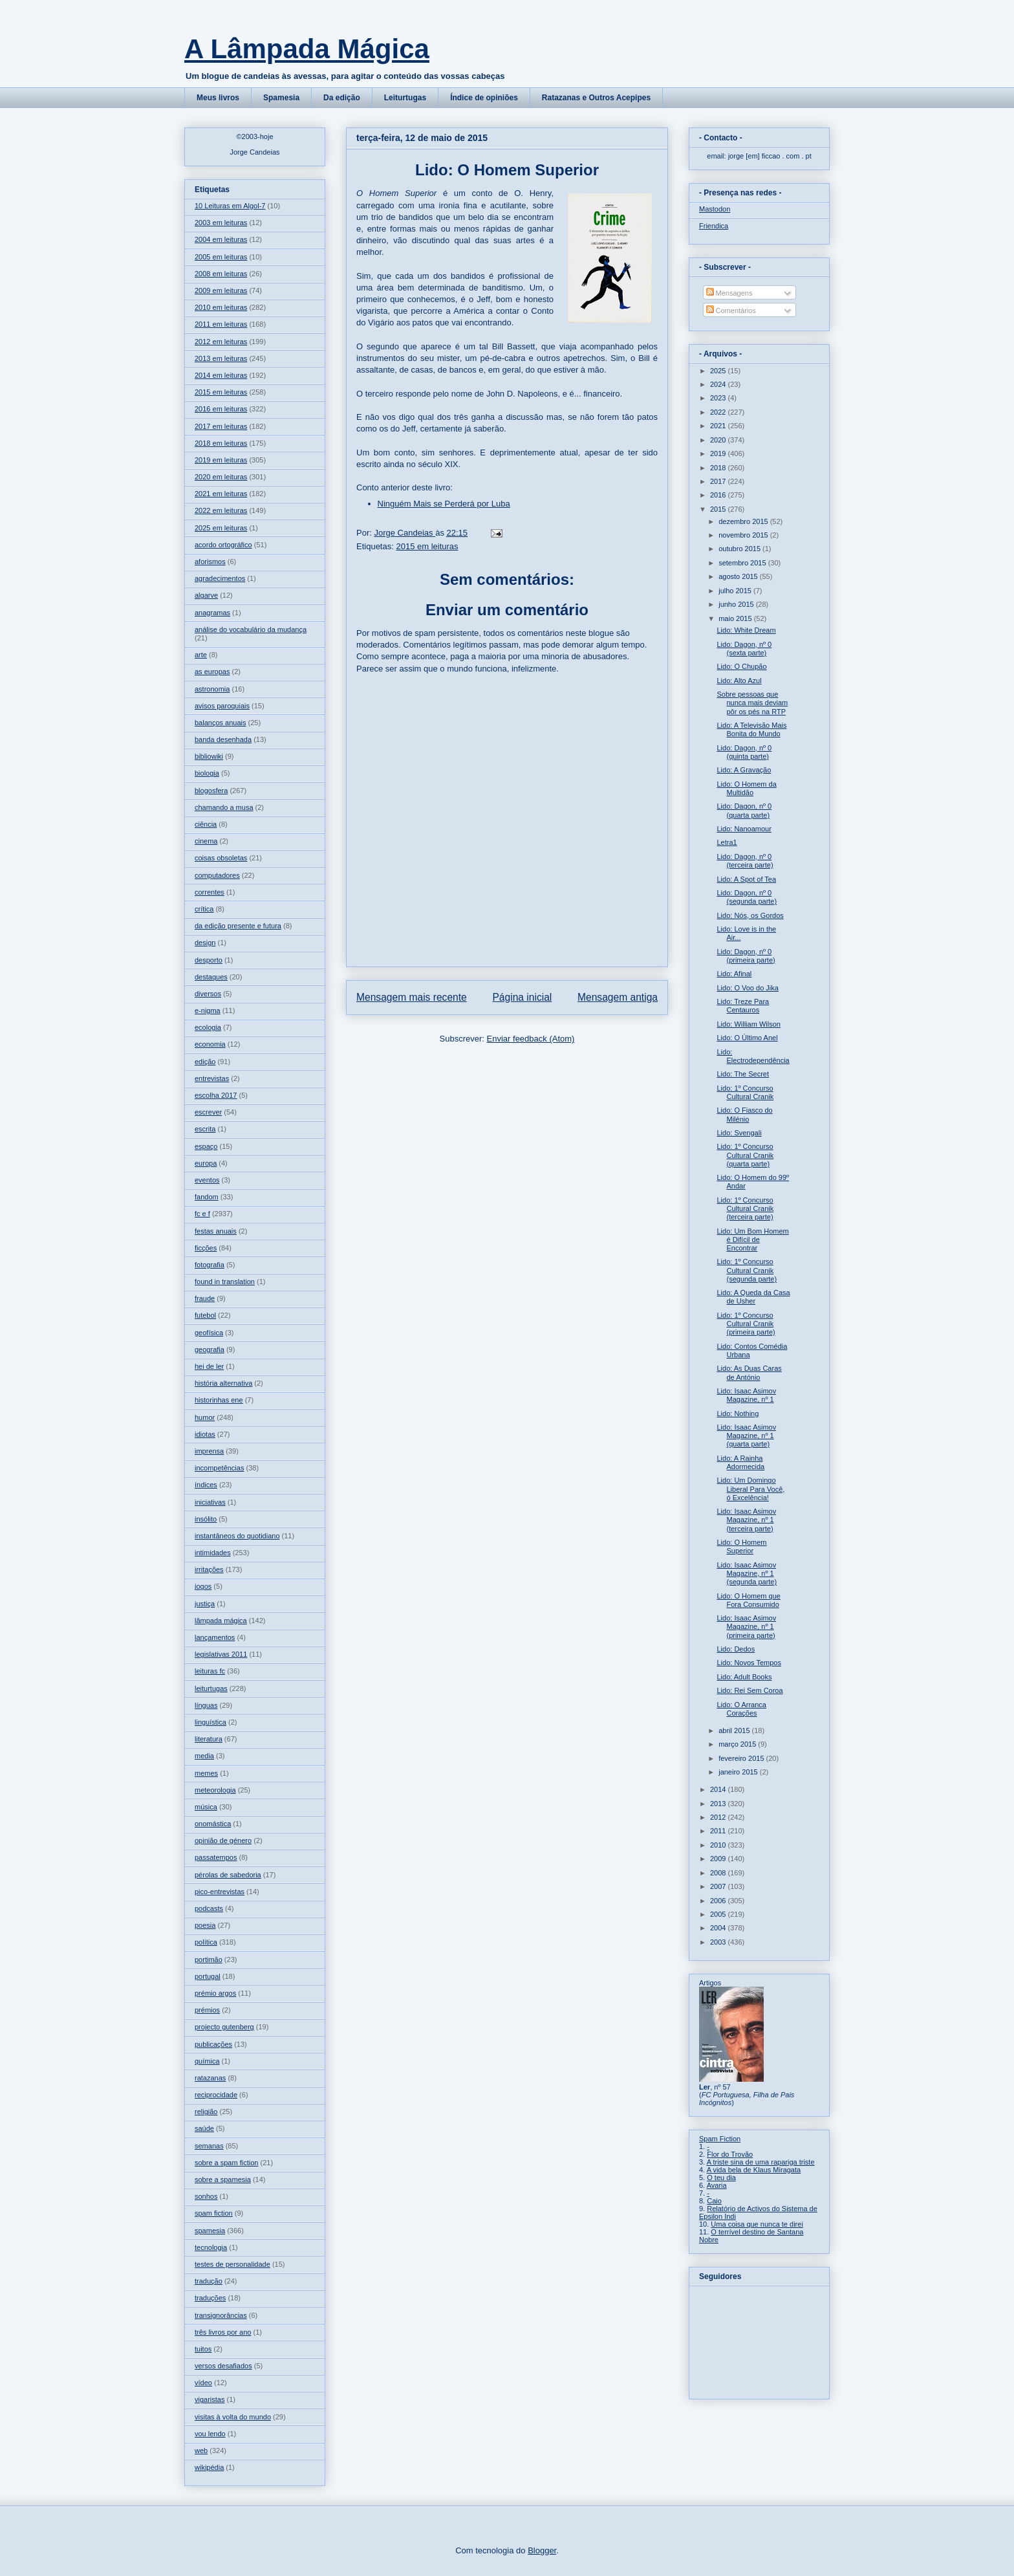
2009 (719, 1858)
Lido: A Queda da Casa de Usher (753, 1297)
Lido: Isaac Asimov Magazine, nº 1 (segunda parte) (747, 1573)
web (201, 2450)
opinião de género (223, 1840)
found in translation (225, 1281)
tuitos (203, 2349)
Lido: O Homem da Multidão (746, 788)
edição (205, 1061)
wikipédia (209, 2467)
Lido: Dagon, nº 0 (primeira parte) (746, 956)
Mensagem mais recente (411, 997)
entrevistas (212, 1078)
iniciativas (210, 1502)
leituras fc (210, 1671)
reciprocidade (216, 2095)
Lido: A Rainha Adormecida (740, 1462)
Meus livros (218, 97)
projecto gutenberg (224, 2027)
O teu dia (721, 2177)
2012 (719, 1817)
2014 (719, 1789)
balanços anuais (220, 722)
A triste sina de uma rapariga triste (761, 2162)
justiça (205, 1604)
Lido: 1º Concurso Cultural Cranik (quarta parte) (745, 1154)
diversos (208, 994)
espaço (206, 1146)
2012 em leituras (221, 341)
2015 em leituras (427, 546)
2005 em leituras (221, 257)
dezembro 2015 (744, 521)
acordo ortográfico (223, 545)
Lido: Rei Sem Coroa (749, 1690)
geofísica (209, 1333)
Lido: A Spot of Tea (746, 879)
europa (206, 1163)
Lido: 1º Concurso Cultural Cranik (745, 1092)
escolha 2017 (216, 1095)
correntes (209, 892)
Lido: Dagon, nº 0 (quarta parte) (744, 810)
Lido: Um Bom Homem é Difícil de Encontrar (752, 1239)
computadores (217, 875)
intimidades (213, 1552)
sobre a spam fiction (226, 2163)
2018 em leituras (221, 443)
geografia (209, 1349)
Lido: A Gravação (744, 770)
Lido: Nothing (738, 1413)
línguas (206, 1705)
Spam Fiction (719, 2139)
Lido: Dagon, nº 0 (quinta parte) (744, 752)
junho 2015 (737, 604)
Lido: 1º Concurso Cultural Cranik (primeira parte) (746, 1323)
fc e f (202, 1213)
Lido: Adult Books (744, 1677)
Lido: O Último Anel (747, 1038)
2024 (719, 384)
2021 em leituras (221, 493)
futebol (205, 1315)
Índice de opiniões (484, 97)
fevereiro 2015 (742, 1758)
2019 (719, 453)
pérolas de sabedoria (228, 1875)
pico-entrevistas (219, 1891)
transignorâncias (221, 2315)
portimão (208, 1959)
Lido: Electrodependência (753, 1056)
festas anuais (216, 1231)
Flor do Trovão (730, 2154)
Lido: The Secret (743, 1074)
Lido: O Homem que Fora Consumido (748, 1600)
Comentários (731, 310)
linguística (210, 1722)
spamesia (210, 2230)
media (204, 1756)
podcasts (209, 1908)
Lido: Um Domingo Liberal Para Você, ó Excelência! (750, 1488)
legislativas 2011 (221, 1654)
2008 (719, 1873)
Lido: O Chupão (741, 666)
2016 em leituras (221, 409)
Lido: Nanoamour (744, 829)
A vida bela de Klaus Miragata (754, 2170)
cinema (206, 841)
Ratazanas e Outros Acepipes (596, 97)
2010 (719, 1845)
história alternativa (223, 1383)
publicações (213, 2044)
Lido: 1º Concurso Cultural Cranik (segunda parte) (747, 1270)
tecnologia (211, 2247)
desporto (208, 960)
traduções (210, 2298)
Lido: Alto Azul (739, 680)
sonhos (206, 2196)
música (206, 1807)
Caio (714, 2201)
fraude (205, 1298)
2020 (719, 440)
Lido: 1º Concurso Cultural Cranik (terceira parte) (745, 1208)
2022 (719, 412)
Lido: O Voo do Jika (747, 988)
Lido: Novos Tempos (749, 1662)
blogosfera (211, 790)
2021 (719, 426)
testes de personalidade (232, 2264)
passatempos (216, 1857)
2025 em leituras (221, 528)
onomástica (213, 1824)
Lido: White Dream (746, 630)
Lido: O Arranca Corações (741, 1709)
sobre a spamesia (223, 2179)
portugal (208, 1976)
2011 (719, 1831)
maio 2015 (735, 618)
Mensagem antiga (617, 997)
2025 (719, 371)
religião (206, 2111)
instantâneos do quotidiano (237, 1536)
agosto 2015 (739, 576)
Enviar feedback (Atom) (531, 1038)
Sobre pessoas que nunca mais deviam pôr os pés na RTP (752, 702)
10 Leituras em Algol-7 (230, 206)
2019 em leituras (221, 460)
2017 (719, 481)
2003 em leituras (221, 222)
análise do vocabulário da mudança (251, 629)
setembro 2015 (743, 563)
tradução (208, 2281)
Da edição (341, 97)
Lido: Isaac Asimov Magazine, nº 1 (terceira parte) (746, 1519)
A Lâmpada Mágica (306, 49)
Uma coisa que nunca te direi (757, 2224)
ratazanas (210, 2078)
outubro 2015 (740, 548)
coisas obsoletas (221, 858)
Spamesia (281, 97)
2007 (719, 1886)
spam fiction (214, 2213)
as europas (212, 671)
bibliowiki (209, 756)
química (207, 2061)
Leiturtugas (405, 97)
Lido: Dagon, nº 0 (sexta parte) (744, 648)
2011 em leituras (221, 324)
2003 (719, 1942)
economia (210, 1044)
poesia (205, 1925)
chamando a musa (224, 807)
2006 (719, 1901)
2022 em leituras (221, 510)
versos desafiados (223, 2366)
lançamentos (215, 1637)
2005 (719, 1914)
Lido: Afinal (734, 973)
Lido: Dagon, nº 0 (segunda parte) (747, 897)
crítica (204, 909)
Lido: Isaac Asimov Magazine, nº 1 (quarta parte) (746, 1435)
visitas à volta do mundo (233, 2417)
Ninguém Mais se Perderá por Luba (444, 503)
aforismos (210, 561)
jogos (203, 1586)
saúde (204, 2128)
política (206, 1942)
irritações (209, 1569)
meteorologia (215, 1790)
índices (206, 1485)
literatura (208, 1739)
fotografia (209, 1265)
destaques (211, 977)
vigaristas (209, 2399)
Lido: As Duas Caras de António (749, 1372)
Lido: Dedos (736, 1649)
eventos (207, 1180)
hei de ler (209, 1366)
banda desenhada (223, 739)
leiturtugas (211, 1688)
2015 (719, 509)
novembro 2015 (744, 535)
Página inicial (522, 997)
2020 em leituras (221, 477)
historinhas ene (219, 1400)
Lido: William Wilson (748, 1024)
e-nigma (208, 1010)
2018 (719, 468)
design (205, 942)
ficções (206, 1248)
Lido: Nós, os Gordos (750, 915)
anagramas (212, 613)
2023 (719, 398)
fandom (207, 1197)
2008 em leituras (221, 274)
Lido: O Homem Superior (741, 1546)
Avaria (717, 2185)
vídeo (203, 2382)
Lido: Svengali (739, 1133)
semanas (209, 2146)
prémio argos (215, 1993)
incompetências (219, 1468)
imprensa (209, 1451)
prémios (207, 2010)
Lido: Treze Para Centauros (743, 1006)
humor (205, 1417)
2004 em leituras (221, 239)
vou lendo (210, 2434)
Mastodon (714, 209)
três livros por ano (223, 2332)
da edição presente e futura (238, 926)
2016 (719, 495)
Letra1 (727, 842)
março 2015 (738, 1744)
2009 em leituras (221, 290)
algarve (206, 595)
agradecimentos (220, 578)
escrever (208, 1112)
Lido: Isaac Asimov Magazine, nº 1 (746, 1395)
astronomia (212, 689)
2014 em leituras (221, 375)
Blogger (542, 2550)
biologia (207, 773)
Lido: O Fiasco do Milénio (744, 1114)
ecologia (208, 1027)
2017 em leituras (221, 426)
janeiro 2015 (739, 1772)
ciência (206, 824)
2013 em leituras (221, 358)
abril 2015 (734, 1730)
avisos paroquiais (222, 706)
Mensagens (729, 293)
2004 (719, 1928)
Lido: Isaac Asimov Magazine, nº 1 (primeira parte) (746, 1626)
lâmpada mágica (221, 1620)
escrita (205, 1129)
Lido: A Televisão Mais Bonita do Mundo (751, 729)
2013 (719, 1803)
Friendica (713, 226)
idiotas (205, 1434)
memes (206, 1773)
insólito (206, 1519)
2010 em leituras (221, 307)
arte (201, 655)
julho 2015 (735, 591)
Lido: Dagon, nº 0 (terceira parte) (745, 861)
